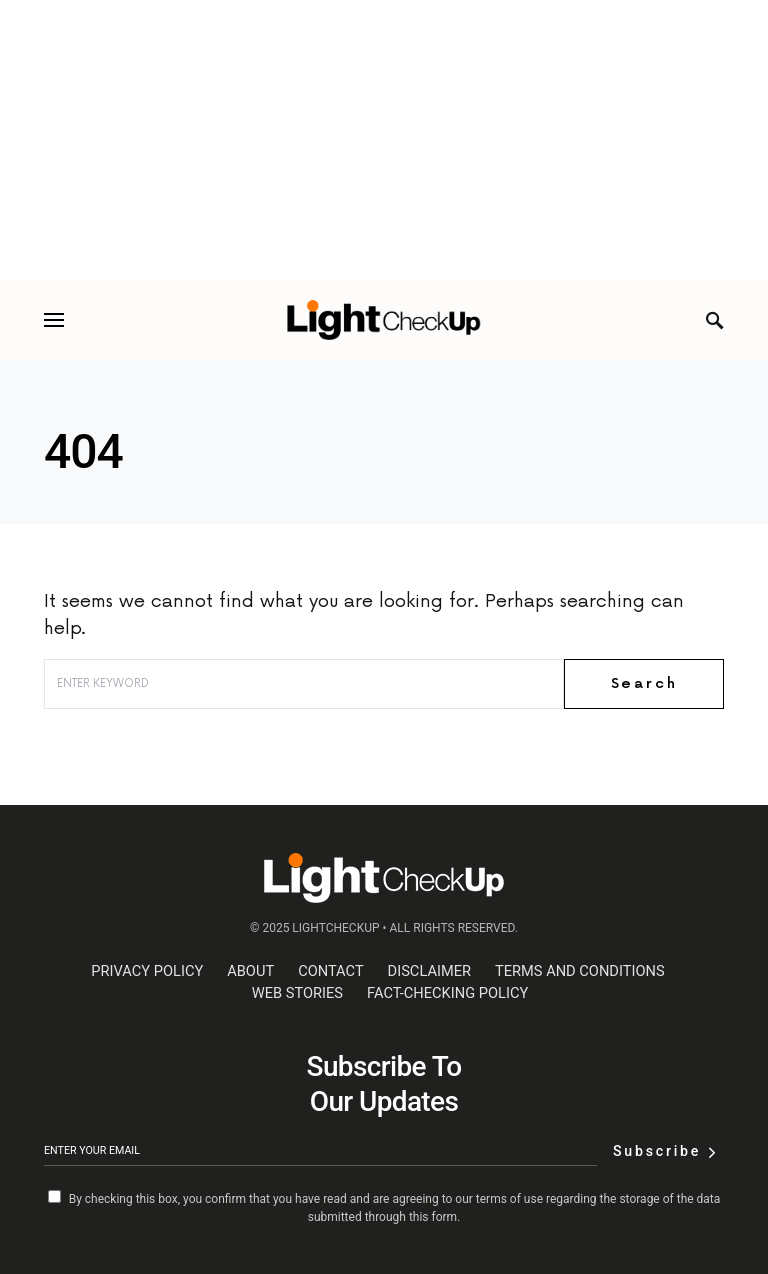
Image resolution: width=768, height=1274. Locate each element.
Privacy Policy (147, 971)
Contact (330, 971)
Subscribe (657, 1151)
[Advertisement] (384, 140)
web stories (297, 993)
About (250, 971)
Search (644, 683)
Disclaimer (429, 971)
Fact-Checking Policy (447, 993)
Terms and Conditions (580, 971)
